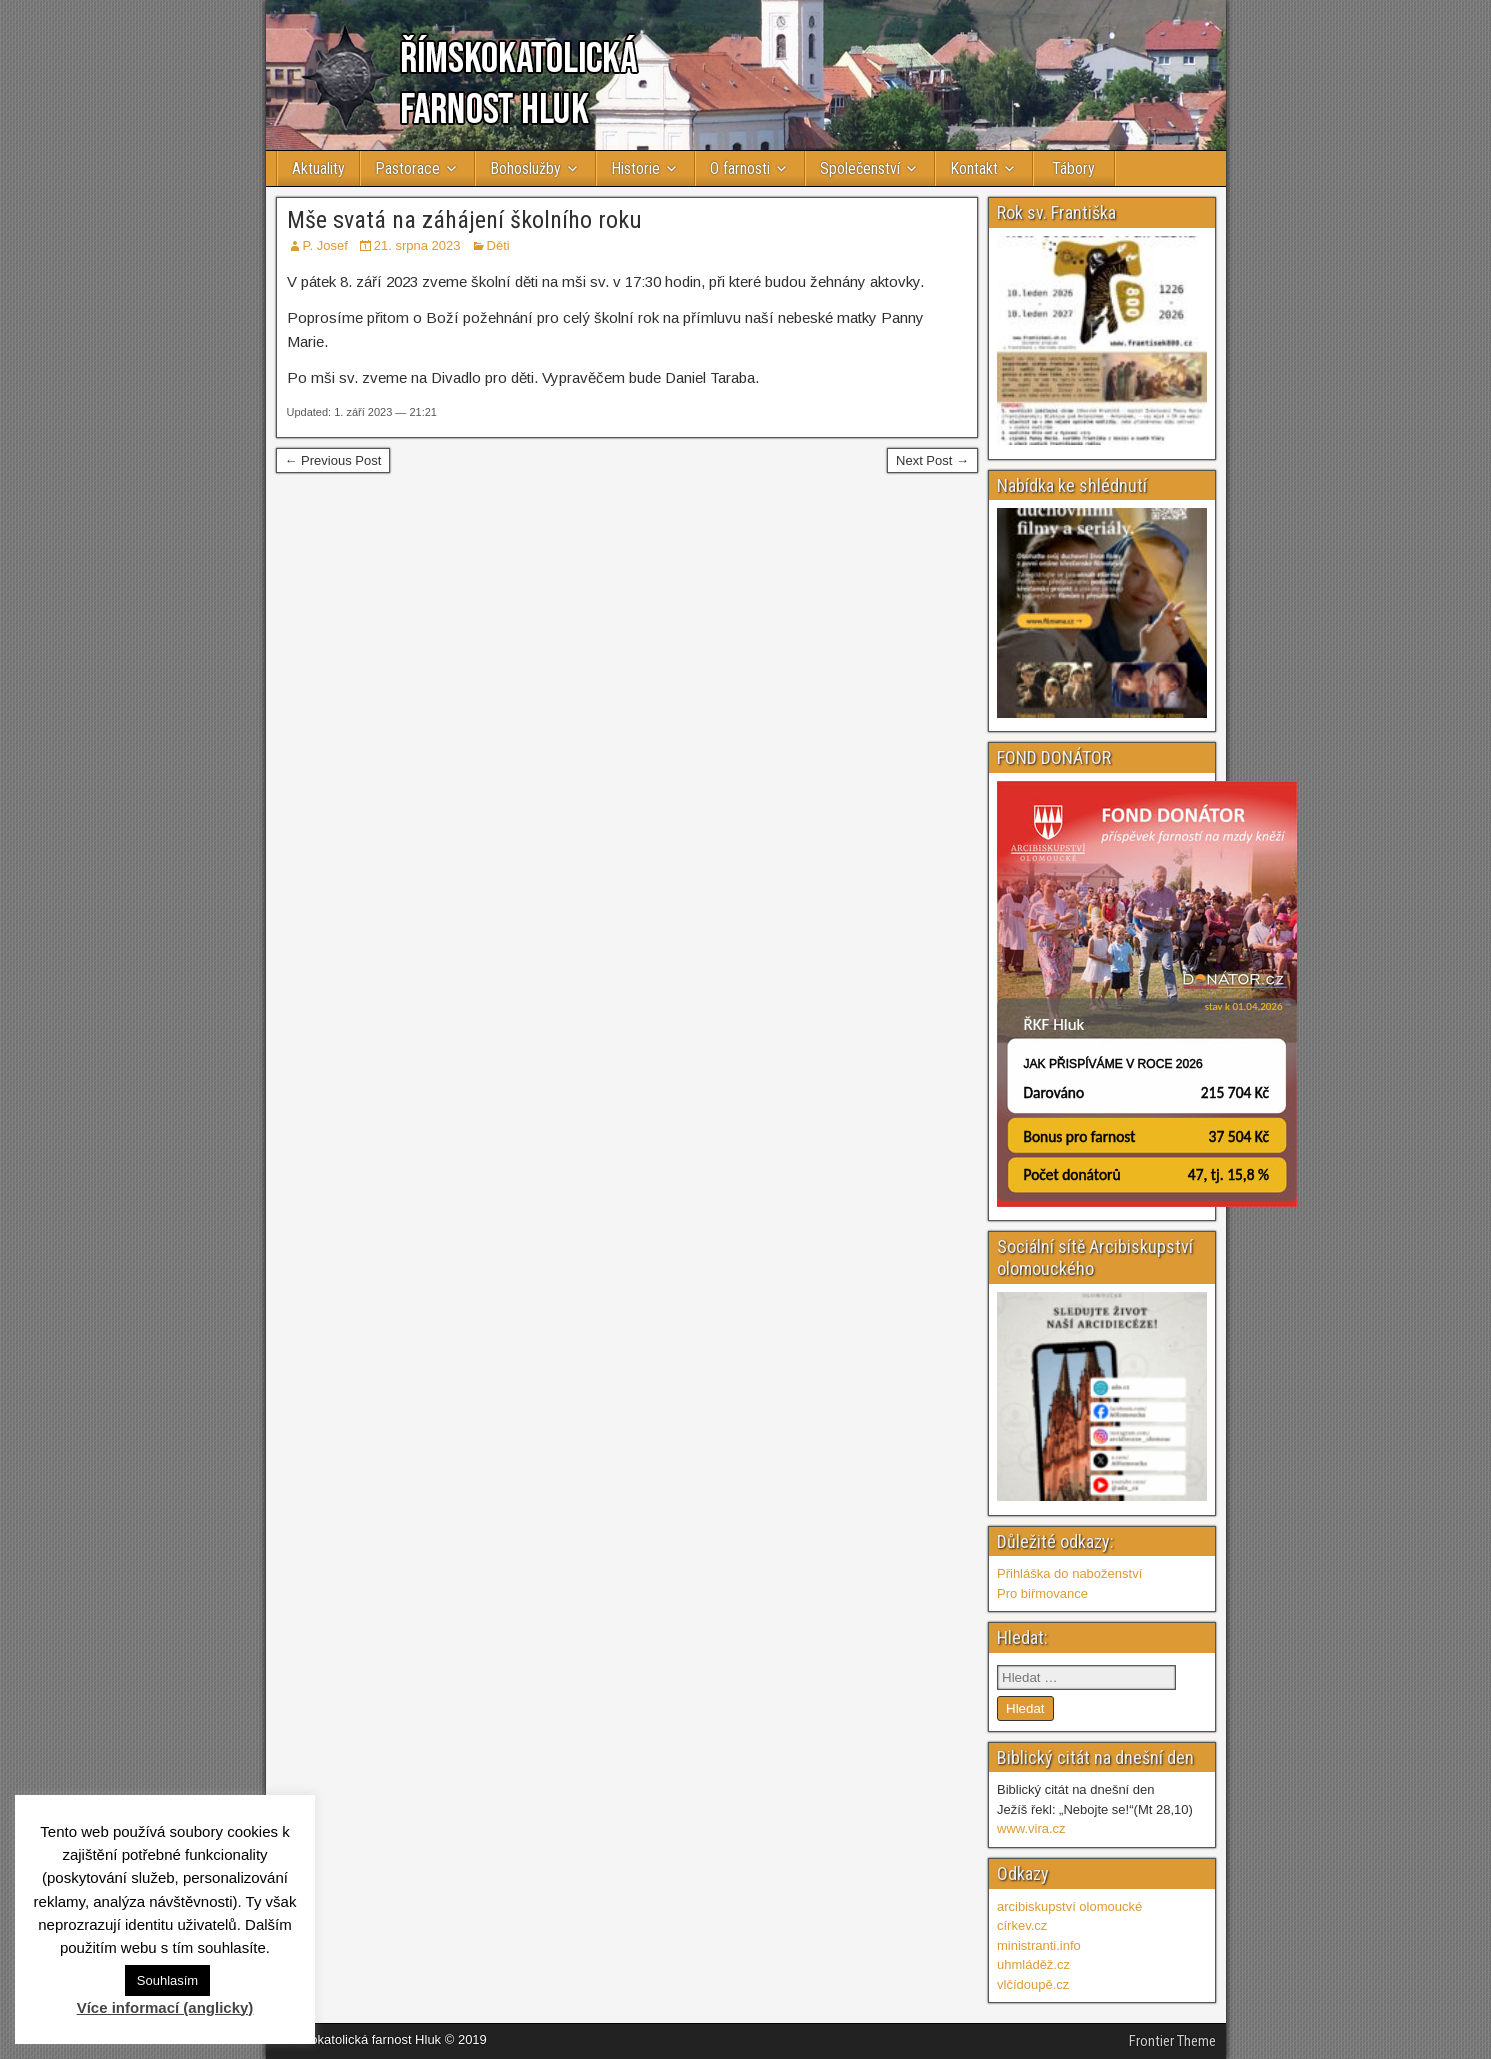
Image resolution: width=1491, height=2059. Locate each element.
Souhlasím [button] (167, 1980)
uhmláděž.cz (1033, 1964)
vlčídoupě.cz (1033, 1984)
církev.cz (1022, 1925)
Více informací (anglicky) (165, 2007)
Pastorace (407, 168)
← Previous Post (333, 460)
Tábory (1073, 168)
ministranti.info (1039, 1945)
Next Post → (932, 460)
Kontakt (974, 168)
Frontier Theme (1172, 2041)
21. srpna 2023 (417, 245)
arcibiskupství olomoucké (1069, 1906)
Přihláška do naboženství (1069, 1573)
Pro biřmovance (1042, 1593)
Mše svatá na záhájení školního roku (464, 220)
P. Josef (325, 245)
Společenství (860, 168)
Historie (635, 168)
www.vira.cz (1031, 1828)
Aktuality (318, 168)
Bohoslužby (525, 168)
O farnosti (740, 168)
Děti (498, 245)
